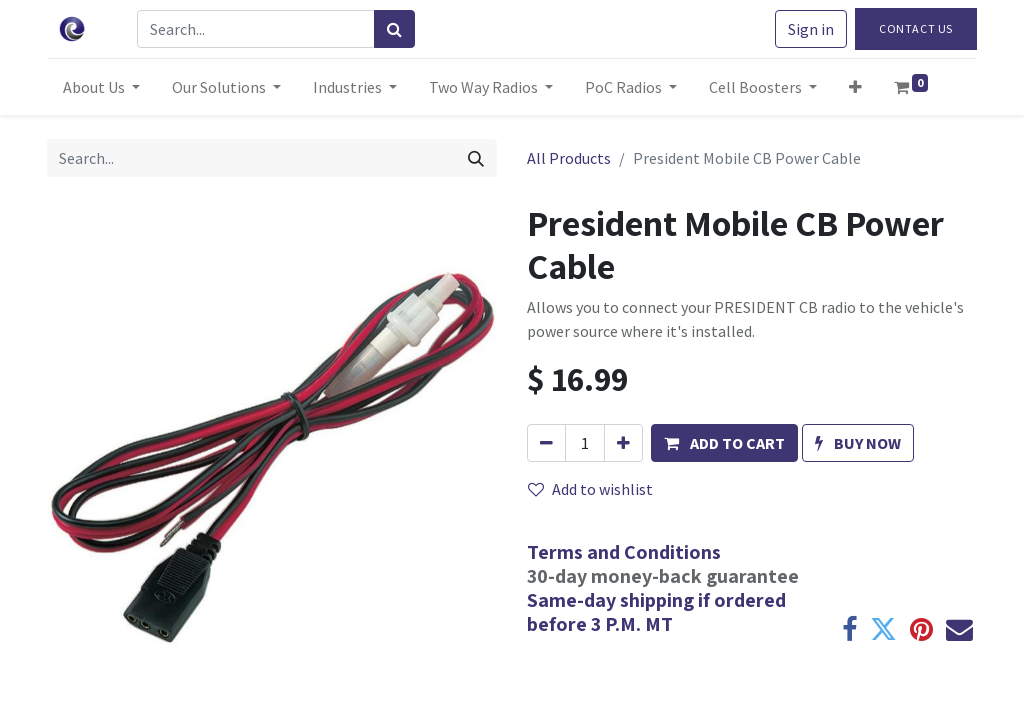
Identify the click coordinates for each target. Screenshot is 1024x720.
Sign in (811, 29)
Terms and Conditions (624, 552)
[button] (855, 87)
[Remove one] (546, 443)
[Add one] (623, 443)
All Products (569, 158)
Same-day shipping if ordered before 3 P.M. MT (656, 612)
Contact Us (916, 28)
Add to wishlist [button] (590, 489)
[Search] (394, 29)
